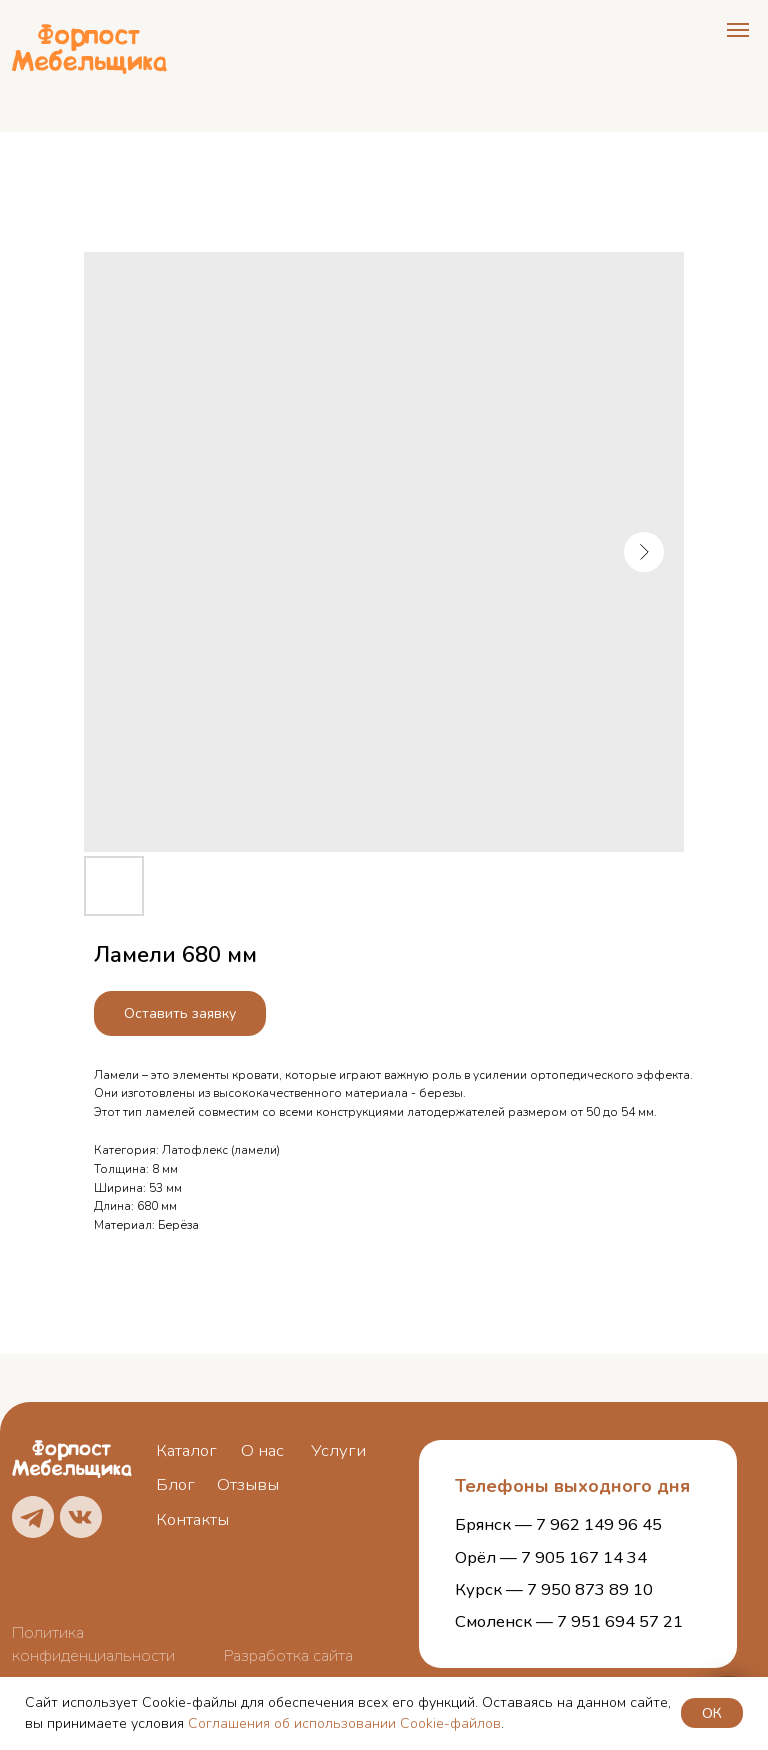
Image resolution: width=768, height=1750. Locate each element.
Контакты (192, 1519)
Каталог (186, 1450)
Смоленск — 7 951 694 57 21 (569, 1621)
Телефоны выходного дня (572, 1486)
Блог (175, 1484)
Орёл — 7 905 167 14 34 (551, 1557)
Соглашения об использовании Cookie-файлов (344, 1723)
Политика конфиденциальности (93, 1644)
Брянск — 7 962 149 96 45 (558, 1524)
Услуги (338, 1450)
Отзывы (248, 1484)
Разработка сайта (288, 1655)
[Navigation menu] (738, 30)
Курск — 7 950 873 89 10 (554, 1589)
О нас (262, 1450)
